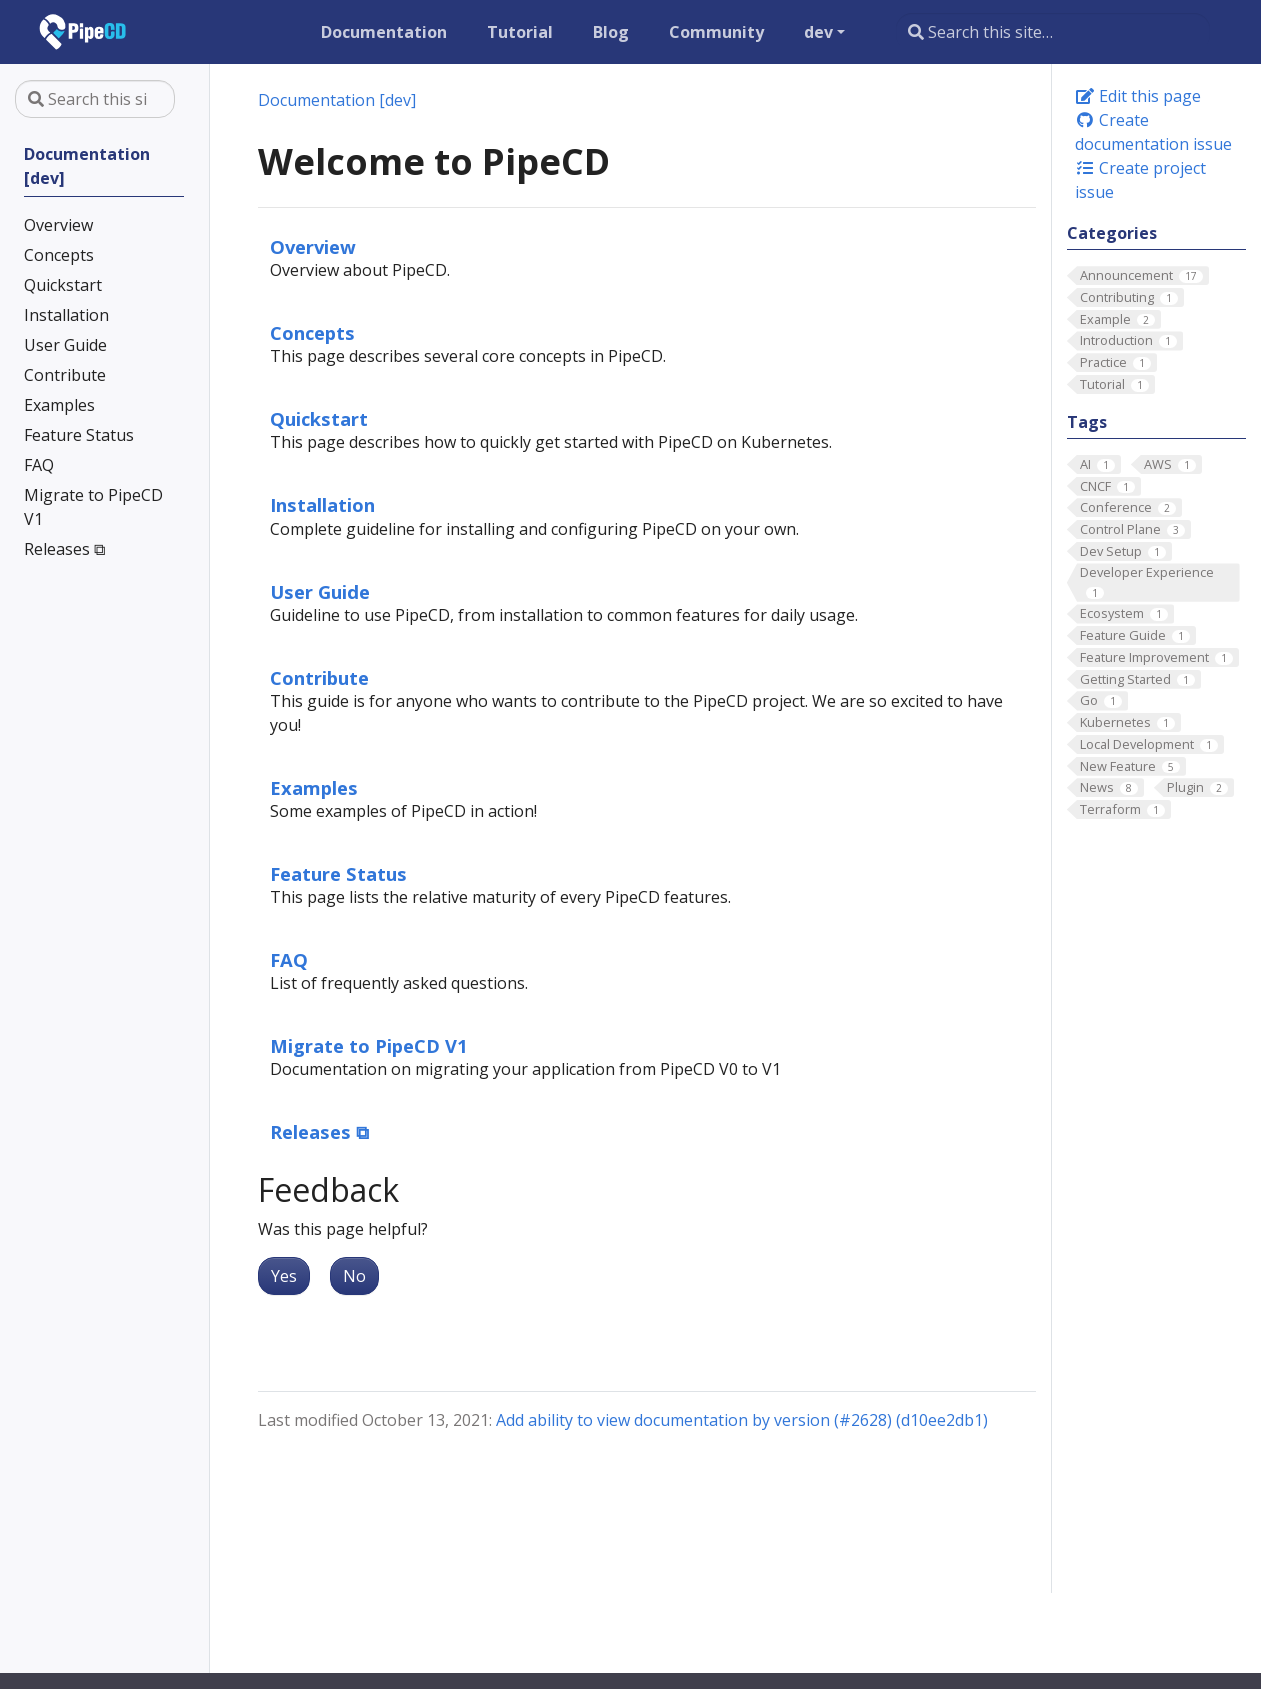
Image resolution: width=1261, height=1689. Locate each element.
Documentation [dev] (337, 100)
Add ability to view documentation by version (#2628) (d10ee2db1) (742, 1420)
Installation (322, 504)
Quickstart (319, 418)
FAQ (289, 959)
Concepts (312, 332)
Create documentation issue (1153, 132)
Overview (313, 246)
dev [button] (818, 32)
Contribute (319, 677)
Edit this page (1138, 96)
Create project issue (1140, 180)
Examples (314, 787)
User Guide (320, 591)
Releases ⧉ (319, 1131)
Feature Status (338, 873)
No (354, 1276)
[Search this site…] (1053, 32)
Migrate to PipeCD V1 (369, 1045)
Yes (284, 1276)
